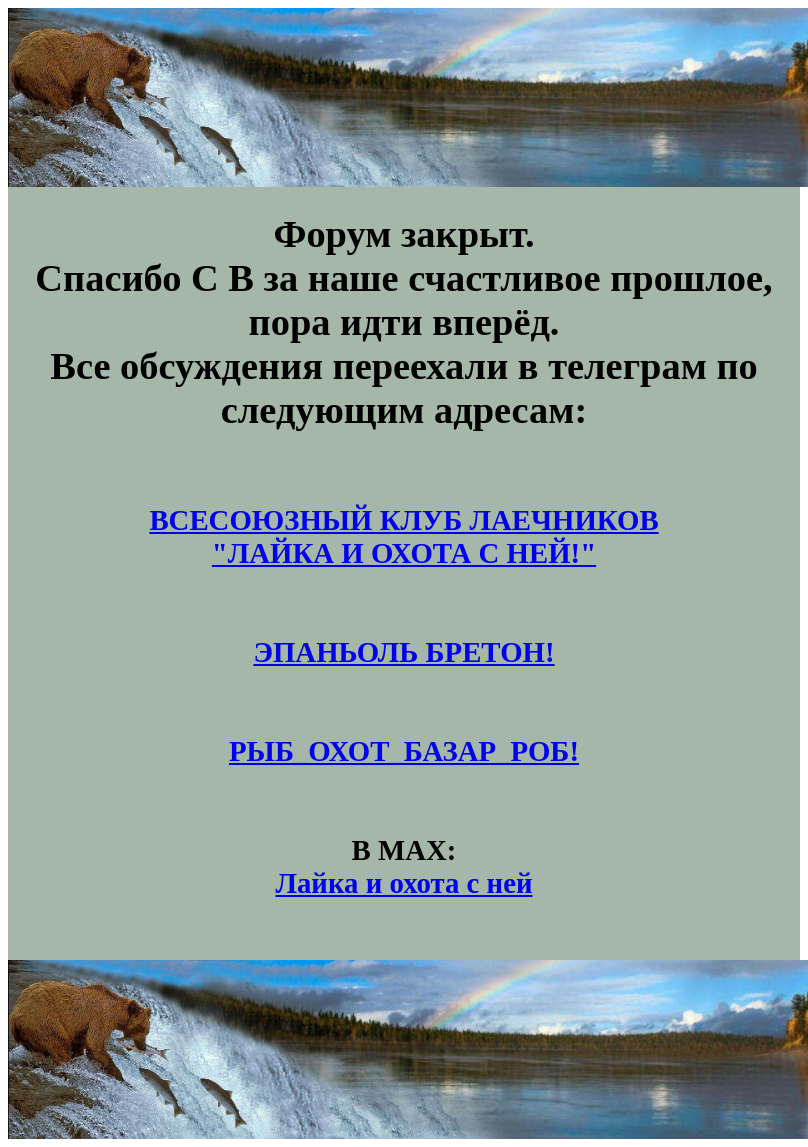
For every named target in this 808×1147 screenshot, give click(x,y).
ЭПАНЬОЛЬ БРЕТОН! (403, 652)
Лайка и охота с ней (403, 883)
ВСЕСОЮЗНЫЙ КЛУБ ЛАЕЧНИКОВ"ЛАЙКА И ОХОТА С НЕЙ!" (403, 536)
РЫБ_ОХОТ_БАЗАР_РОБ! (404, 751)
